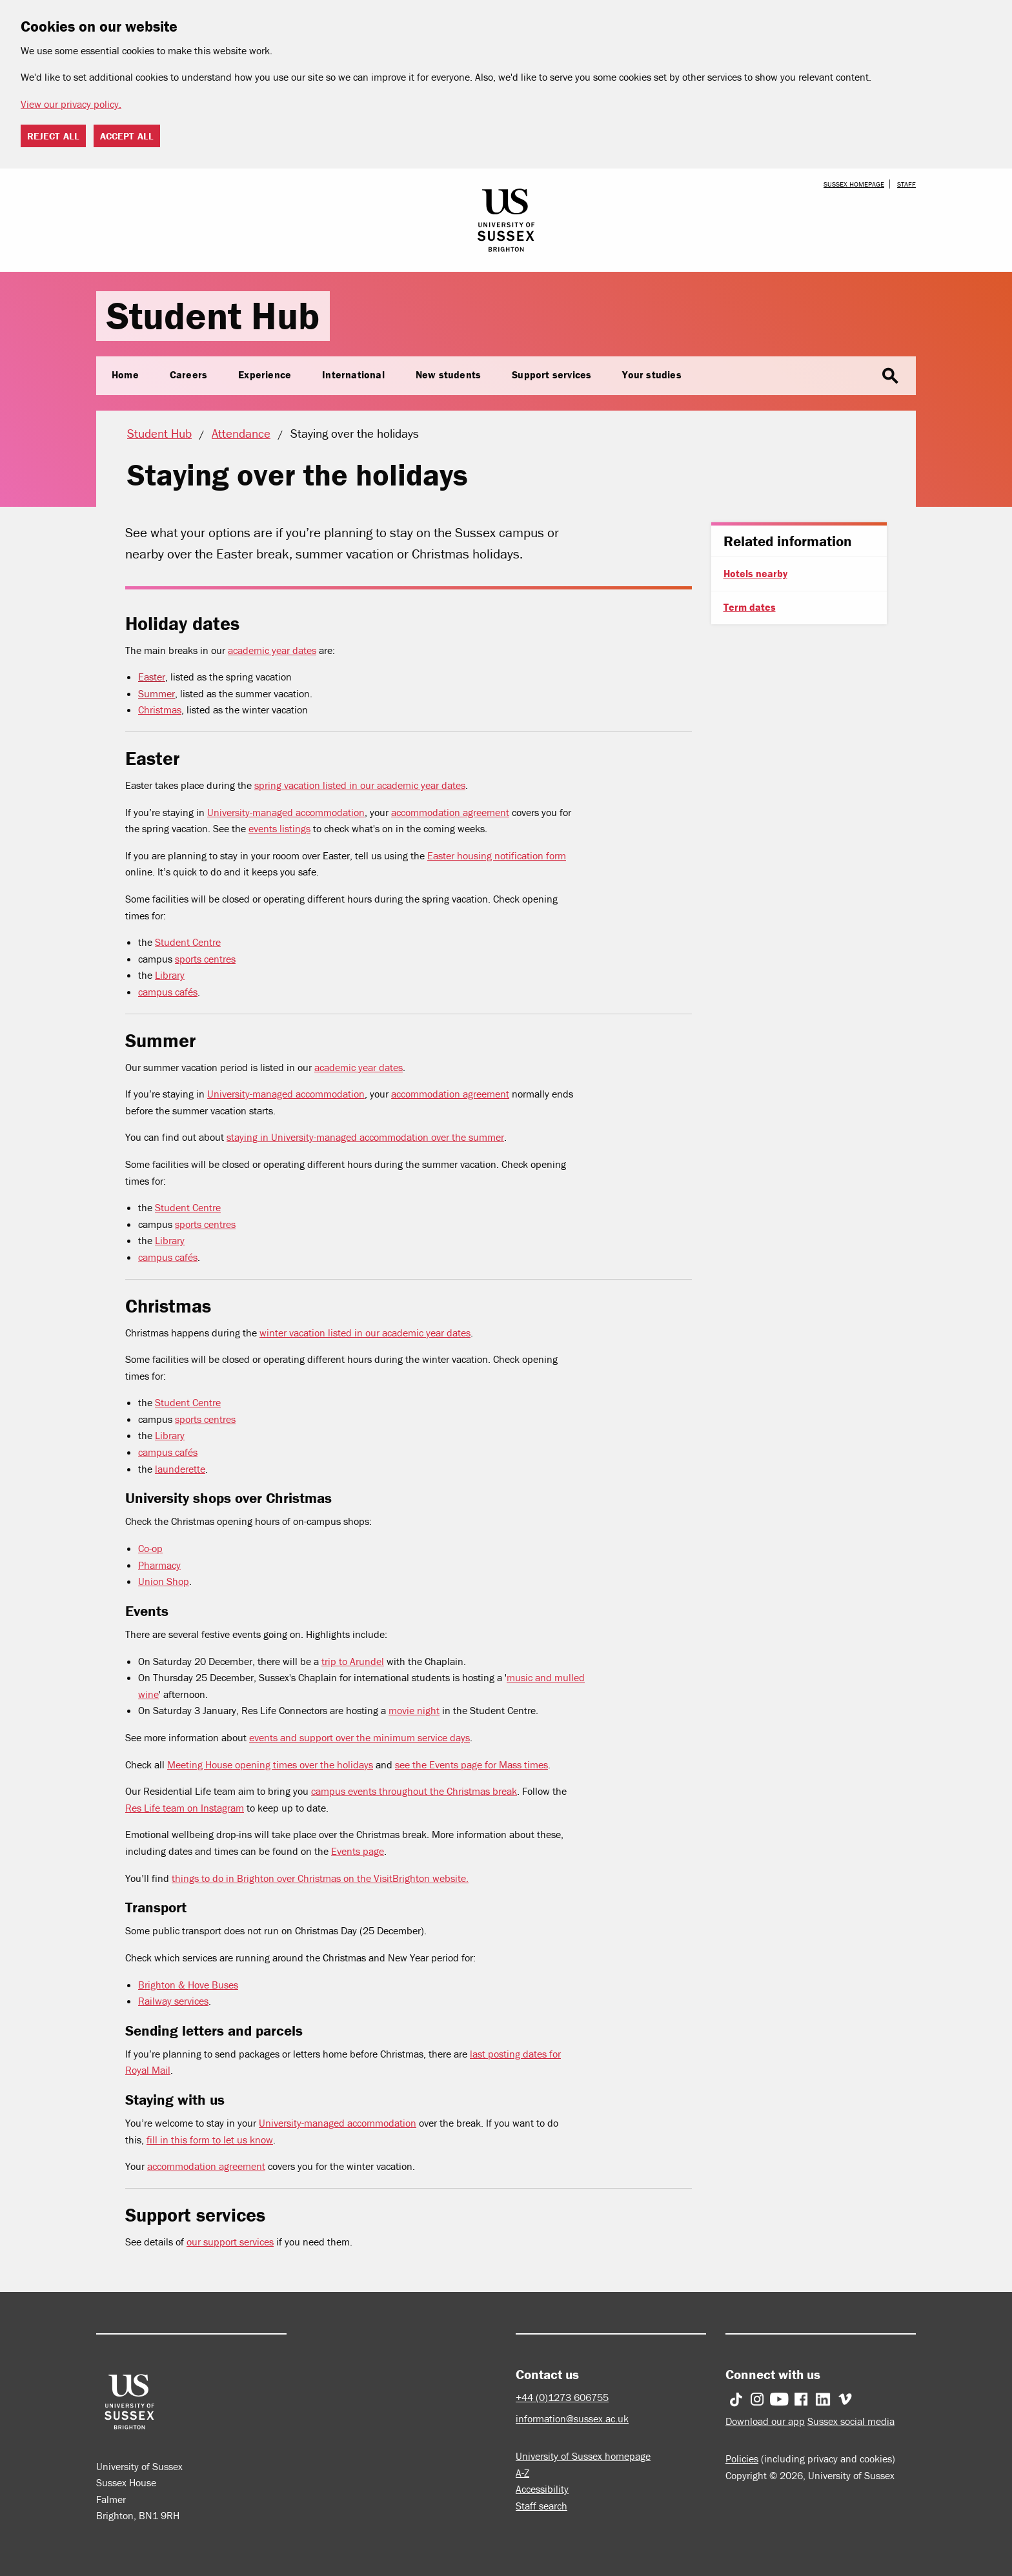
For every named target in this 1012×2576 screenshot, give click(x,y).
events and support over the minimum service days (359, 1737)
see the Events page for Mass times (471, 1764)
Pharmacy (159, 1565)
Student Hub (212, 315)
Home (125, 374)
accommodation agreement (450, 812)
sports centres (205, 958)
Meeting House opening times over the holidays (270, 1764)
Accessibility (542, 2488)
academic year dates (272, 650)
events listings (279, 828)
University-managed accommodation (286, 812)
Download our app (765, 2421)
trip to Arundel (352, 1661)
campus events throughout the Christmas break (414, 1790)
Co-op (150, 1548)
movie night (414, 1710)
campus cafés (167, 991)
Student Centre (188, 941)
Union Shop (163, 1581)
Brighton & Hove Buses (188, 1984)
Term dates (750, 606)
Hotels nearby (755, 573)
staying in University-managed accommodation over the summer (365, 1136)
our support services (230, 2241)
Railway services (173, 2000)
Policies (741, 2458)
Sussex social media (851, 2421)
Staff (906, 184)
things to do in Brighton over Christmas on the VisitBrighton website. (320, 1878)
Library (170, 974)
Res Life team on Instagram (184, 1807)
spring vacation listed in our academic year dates (359, 785)
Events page (357, 1851)
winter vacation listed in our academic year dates (365, 1332)
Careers (188, 374)
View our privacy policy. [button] (71, 103)
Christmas (159, 709)
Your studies (651, 374)
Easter (151, 676)
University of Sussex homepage (583, 2455)
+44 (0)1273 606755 (562, 2397)
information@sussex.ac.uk (572, 2418)
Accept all (127, 136)
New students (448, 374)
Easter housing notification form (496, 855)
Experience (264, 374)
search (890, 376)
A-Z (522, 2472)
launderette (180, 1468)
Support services (551, 374)
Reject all (53, 136)
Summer (156, 693)
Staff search (541, 2505)
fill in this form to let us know (210, 2139)
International (353, 374)
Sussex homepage (854, 184)
